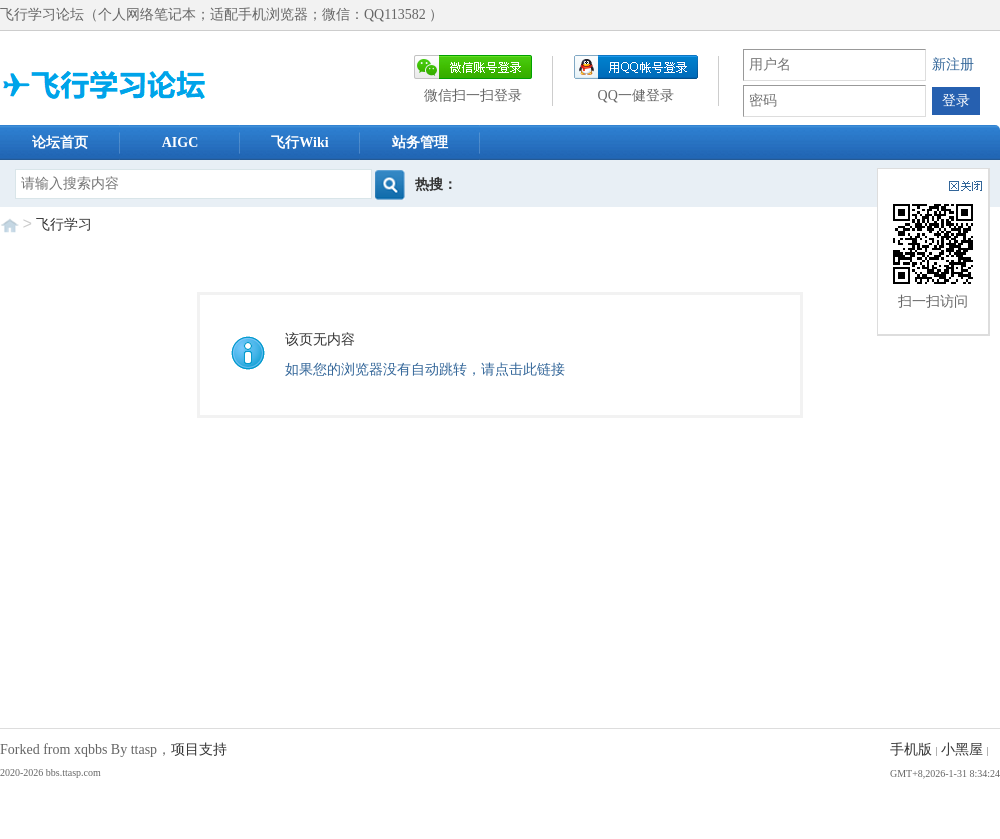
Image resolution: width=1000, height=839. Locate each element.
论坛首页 (60, 142)
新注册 (953, 64)
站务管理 (420, 142)
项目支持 (199, 749)
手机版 (911, 749)
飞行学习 (64, 224)
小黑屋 (962, 749)
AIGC (180, 142)
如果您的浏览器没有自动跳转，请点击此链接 (425, 369)
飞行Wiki (299, 142)
